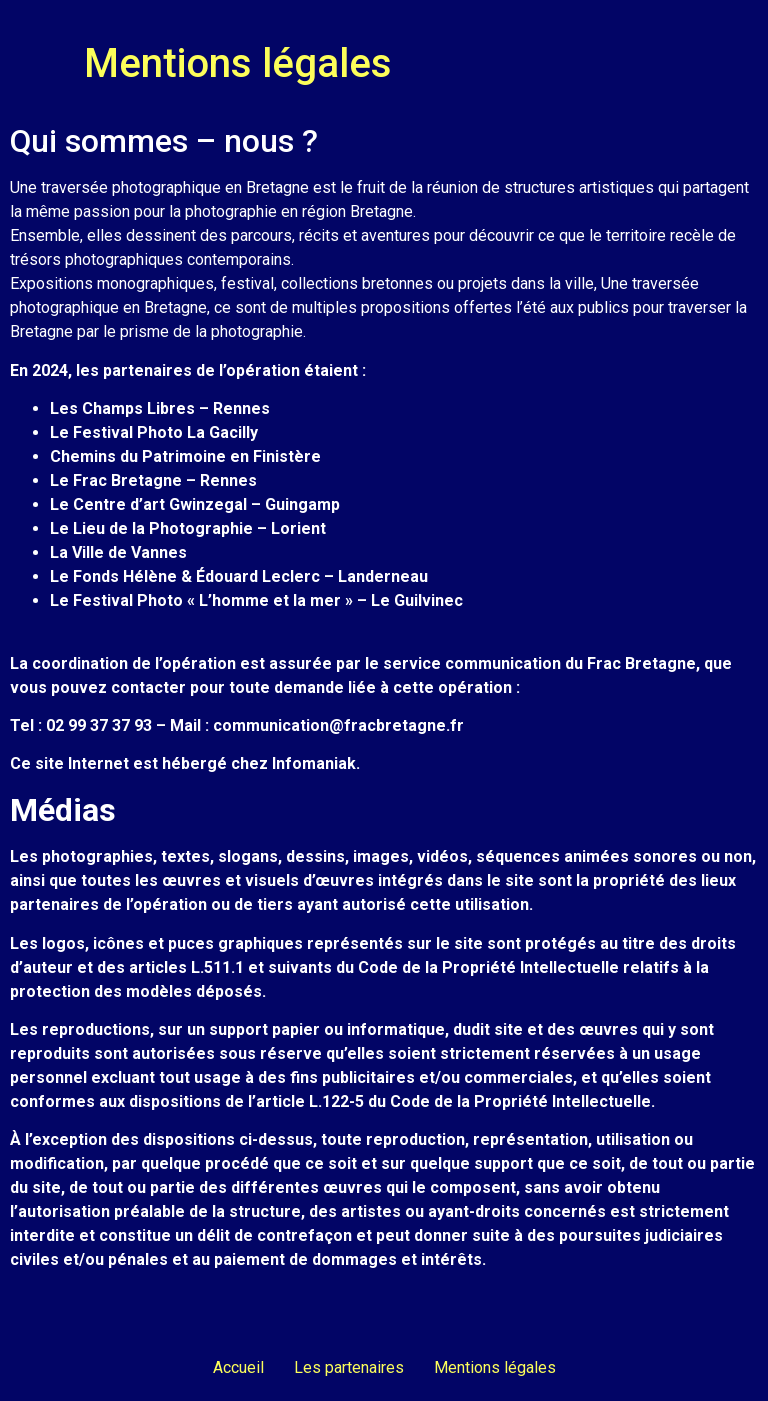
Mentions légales (495, 1367)
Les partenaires (349, 1367)
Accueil (238, 1367)
